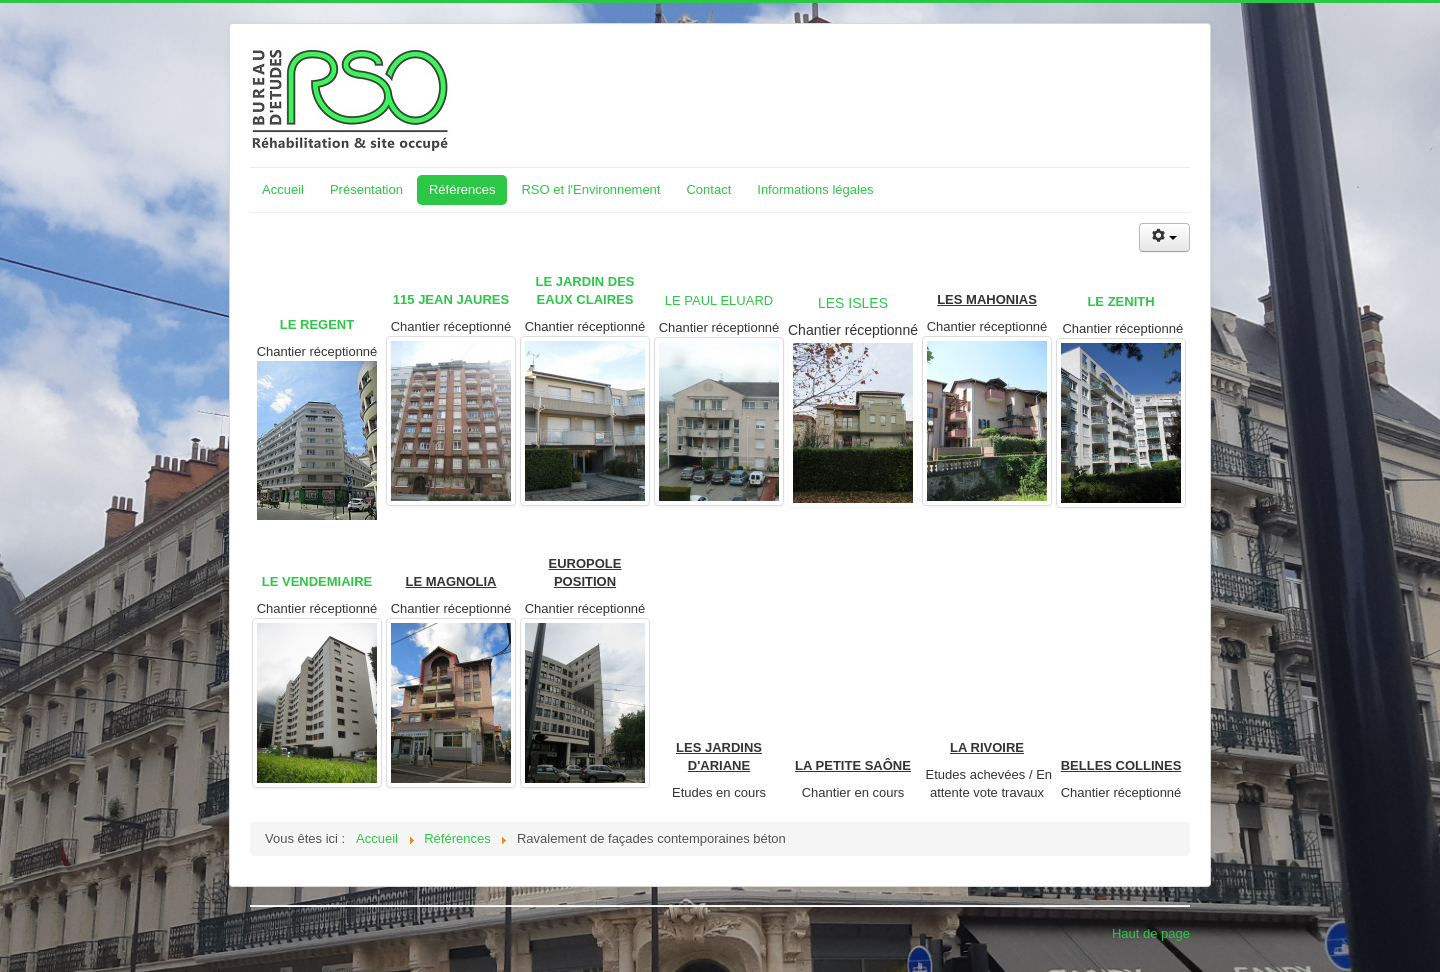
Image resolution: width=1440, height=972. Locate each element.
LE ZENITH (1120, 301)
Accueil (283, 189)
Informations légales (815, 189)
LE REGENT (317, 324)
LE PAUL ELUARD (719, 300)
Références (462, 189)
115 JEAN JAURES (451, 299)
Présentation (366, 189)
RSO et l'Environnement (590, 189)
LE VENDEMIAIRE (317, 581)
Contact (708, 189)
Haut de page (1151, 933)
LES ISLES (853, 303)
